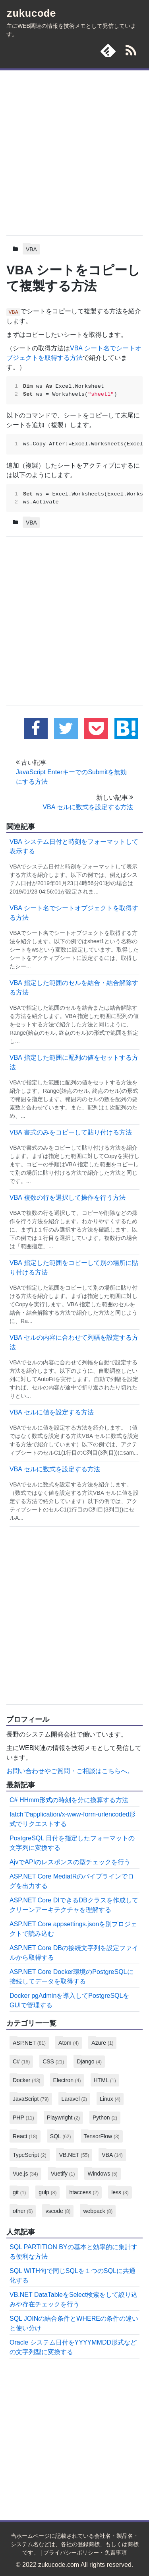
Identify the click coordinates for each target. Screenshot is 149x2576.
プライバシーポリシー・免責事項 (85, 2552)
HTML (105, 2080)
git (19, 2192)
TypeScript (29, 2155)
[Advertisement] (74, 151)
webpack (97, 2211)
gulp (47, 2192)
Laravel (74, 2099)
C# (21, 2061)
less (119, 2192)
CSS (53, 2061)
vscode (57, 2211)
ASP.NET (29, 2043)
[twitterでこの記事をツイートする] (66, 728)
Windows (102, 2173)
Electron (67, 2080)
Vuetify (63, 2173)
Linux (110, 2099)
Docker (27, 2080)
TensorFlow (102, 2136)
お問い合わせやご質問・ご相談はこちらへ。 (70, 1771)
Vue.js (25, 2173)
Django (89, 2061)
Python (105, 2117)
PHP (23, 2117)
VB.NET (74, 2155)
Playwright (63, 2117)
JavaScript (31, 2099)
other (23, 2211)
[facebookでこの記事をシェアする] (36, 728)
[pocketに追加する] (96, 728)
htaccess (84, 2192)
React (25, 2136)
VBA (31, 249)
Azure (102, 2043)
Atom (68, 2043)
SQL (60, 2136)
